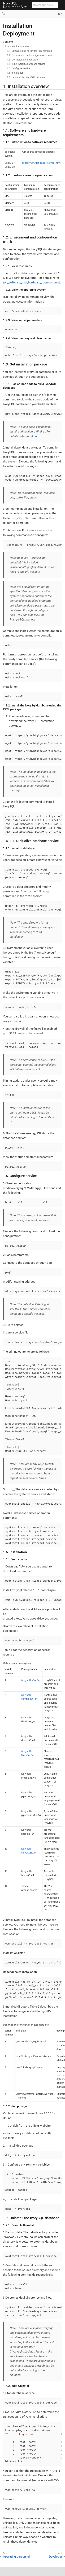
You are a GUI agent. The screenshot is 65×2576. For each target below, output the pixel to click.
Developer (55, 2556)
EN (58, 14)
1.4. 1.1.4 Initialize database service (26, 64)
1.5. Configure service (18, 68)
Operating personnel (16, 2556)
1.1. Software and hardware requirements (29, 50)
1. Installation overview (17, 46)
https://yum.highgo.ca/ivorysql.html (40, 162)
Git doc (33, 436)
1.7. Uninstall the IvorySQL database (26, 77)
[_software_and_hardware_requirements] (33, 282)
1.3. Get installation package (22, 59)
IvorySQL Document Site (15, 5)
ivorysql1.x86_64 (30, 1680)
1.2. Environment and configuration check (29, 55)
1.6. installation (15, 72)
